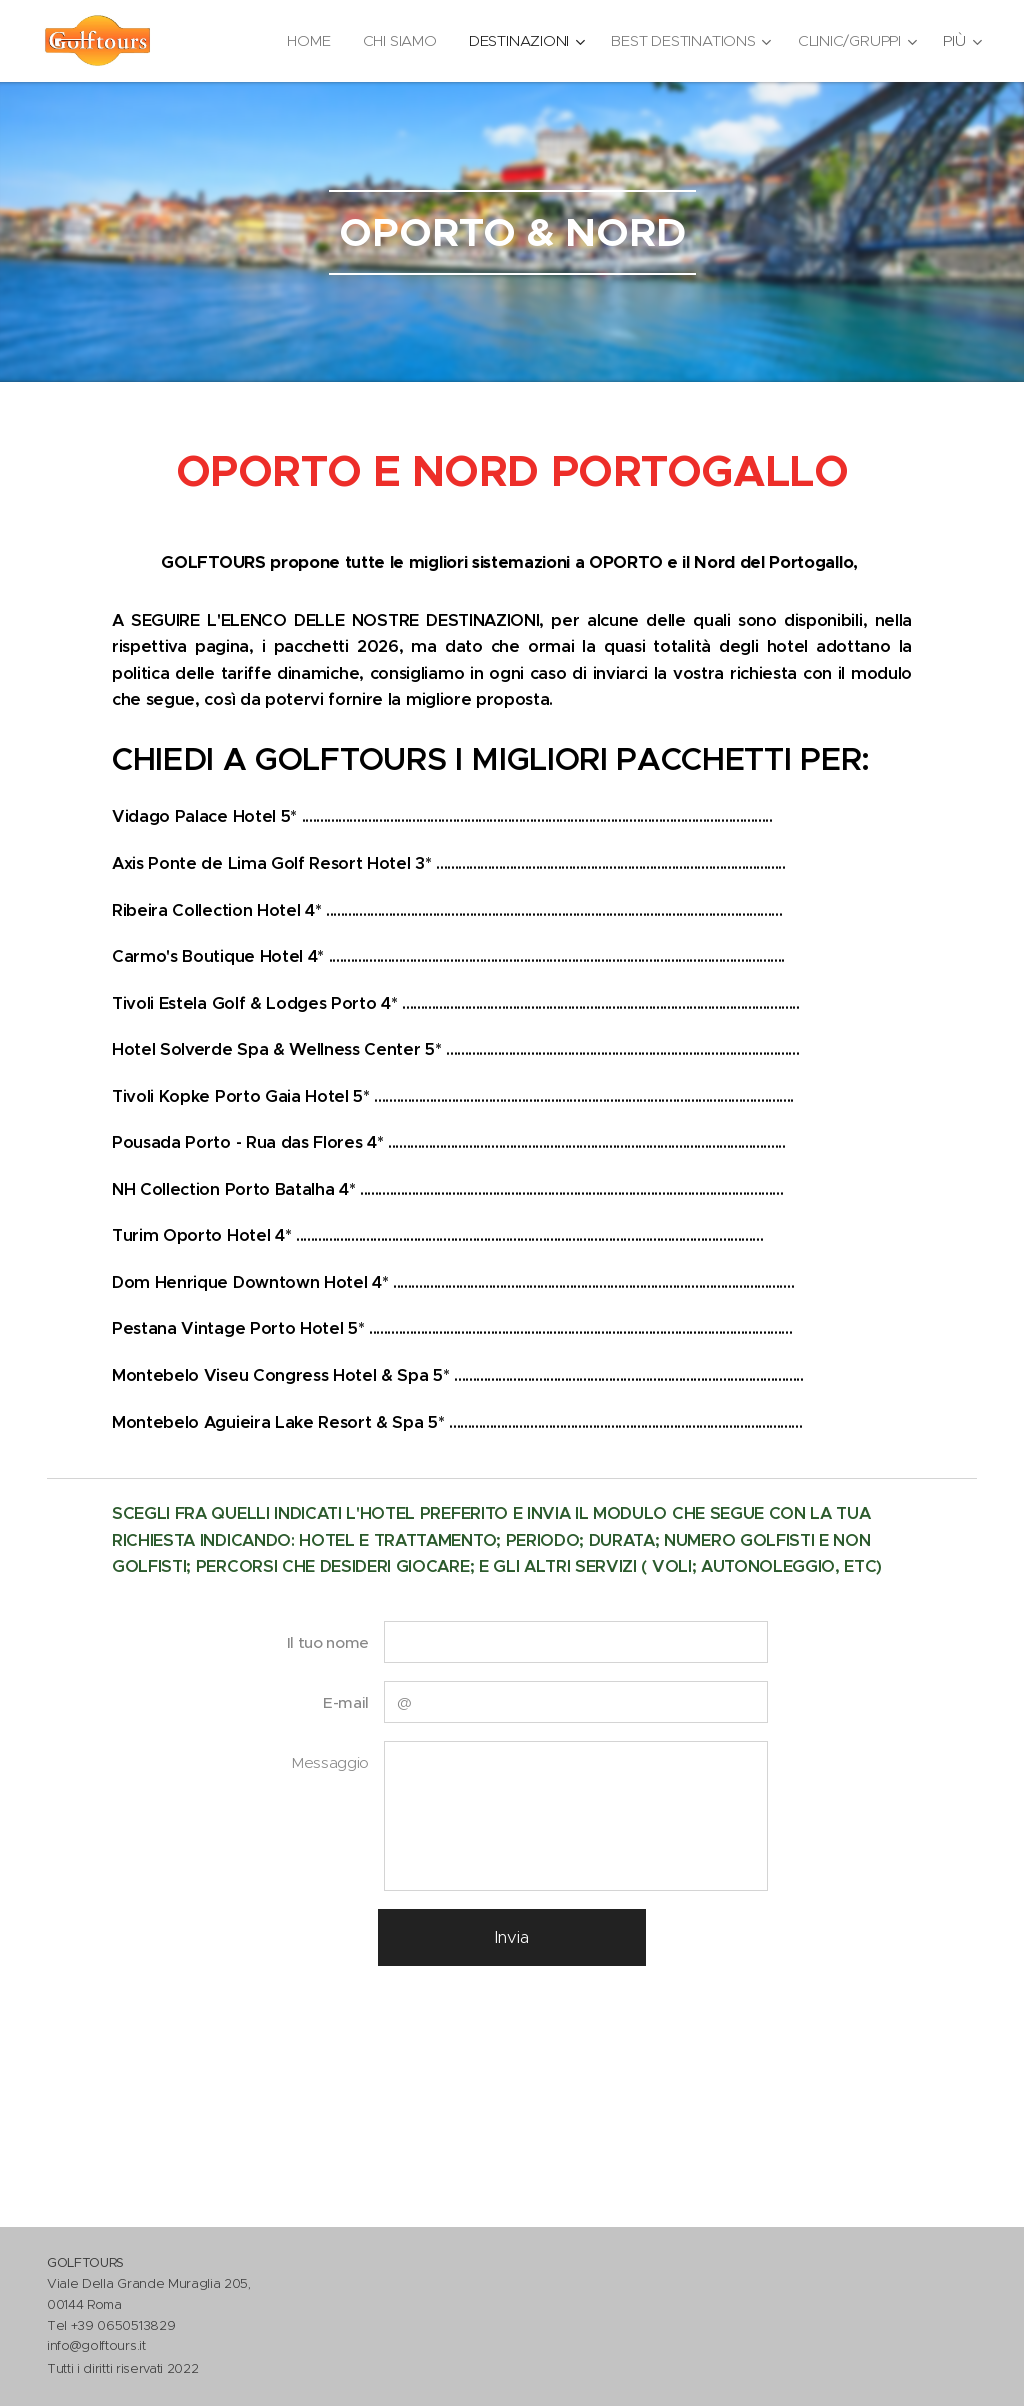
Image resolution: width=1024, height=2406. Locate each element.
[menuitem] (303, 41)
